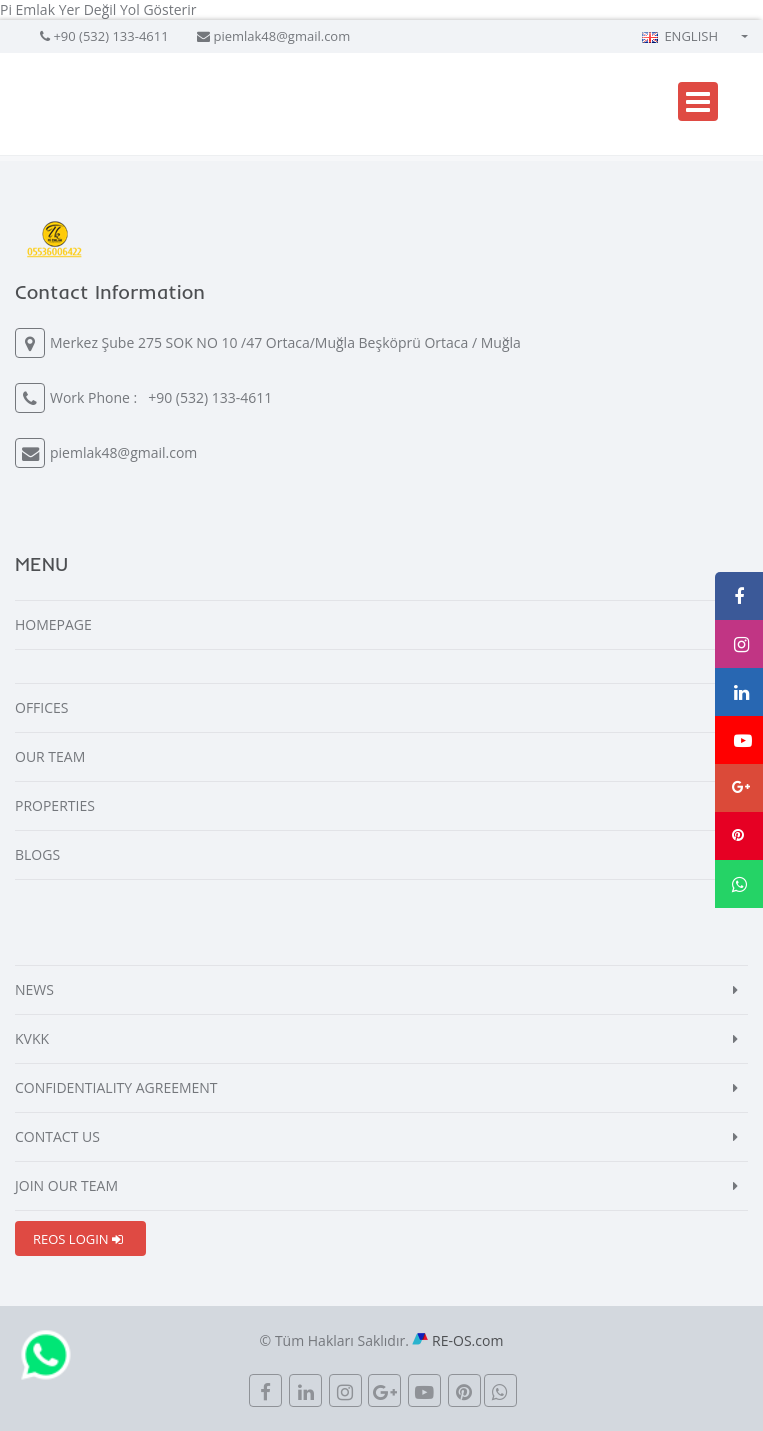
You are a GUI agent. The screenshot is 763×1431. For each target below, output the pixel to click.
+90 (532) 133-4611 (110, 36)
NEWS (34, 989)
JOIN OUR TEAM (66, 1185)
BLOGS (37, 854)
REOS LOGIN (78, 1239)
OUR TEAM (50, 756)
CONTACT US (57, 1136)
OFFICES (42, 707)
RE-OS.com (467, 1340)
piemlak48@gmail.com (281, 36)
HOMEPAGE (53, 624)
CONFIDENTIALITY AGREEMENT (116, 1087)
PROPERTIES (55, 805)
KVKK (32, 1038)
